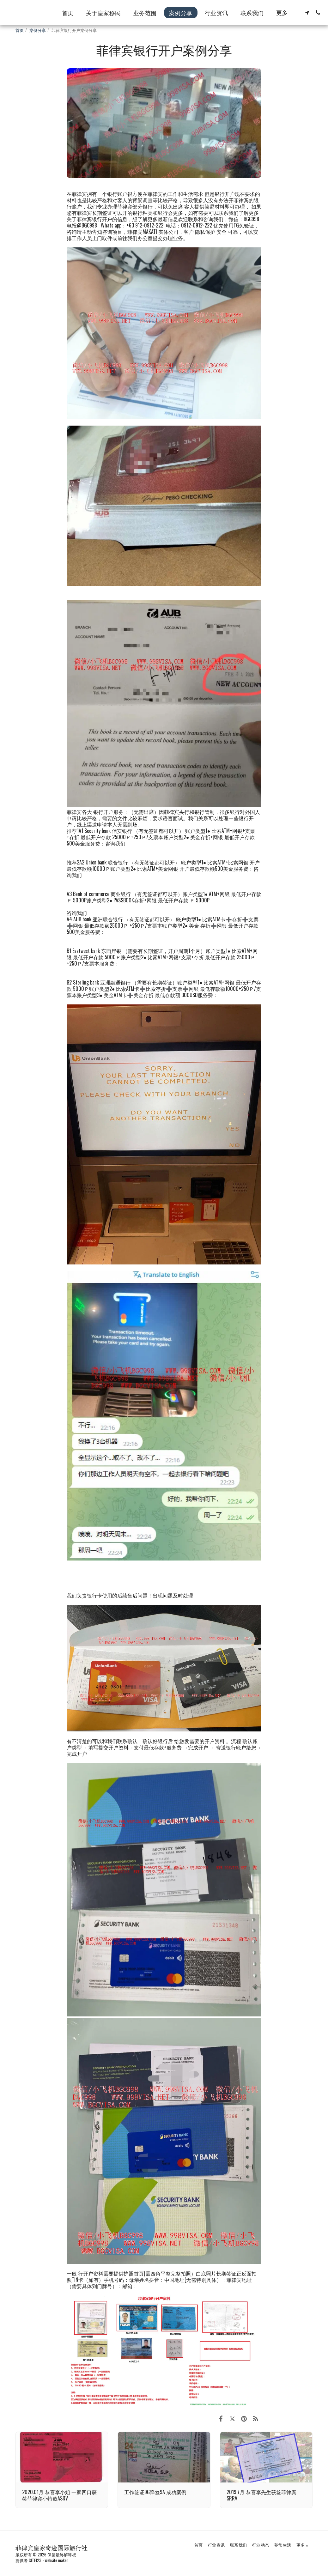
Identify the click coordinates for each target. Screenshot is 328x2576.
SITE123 (35, 2560)
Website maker (56, 2560)
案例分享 (37, 30)
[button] (307, 12)
